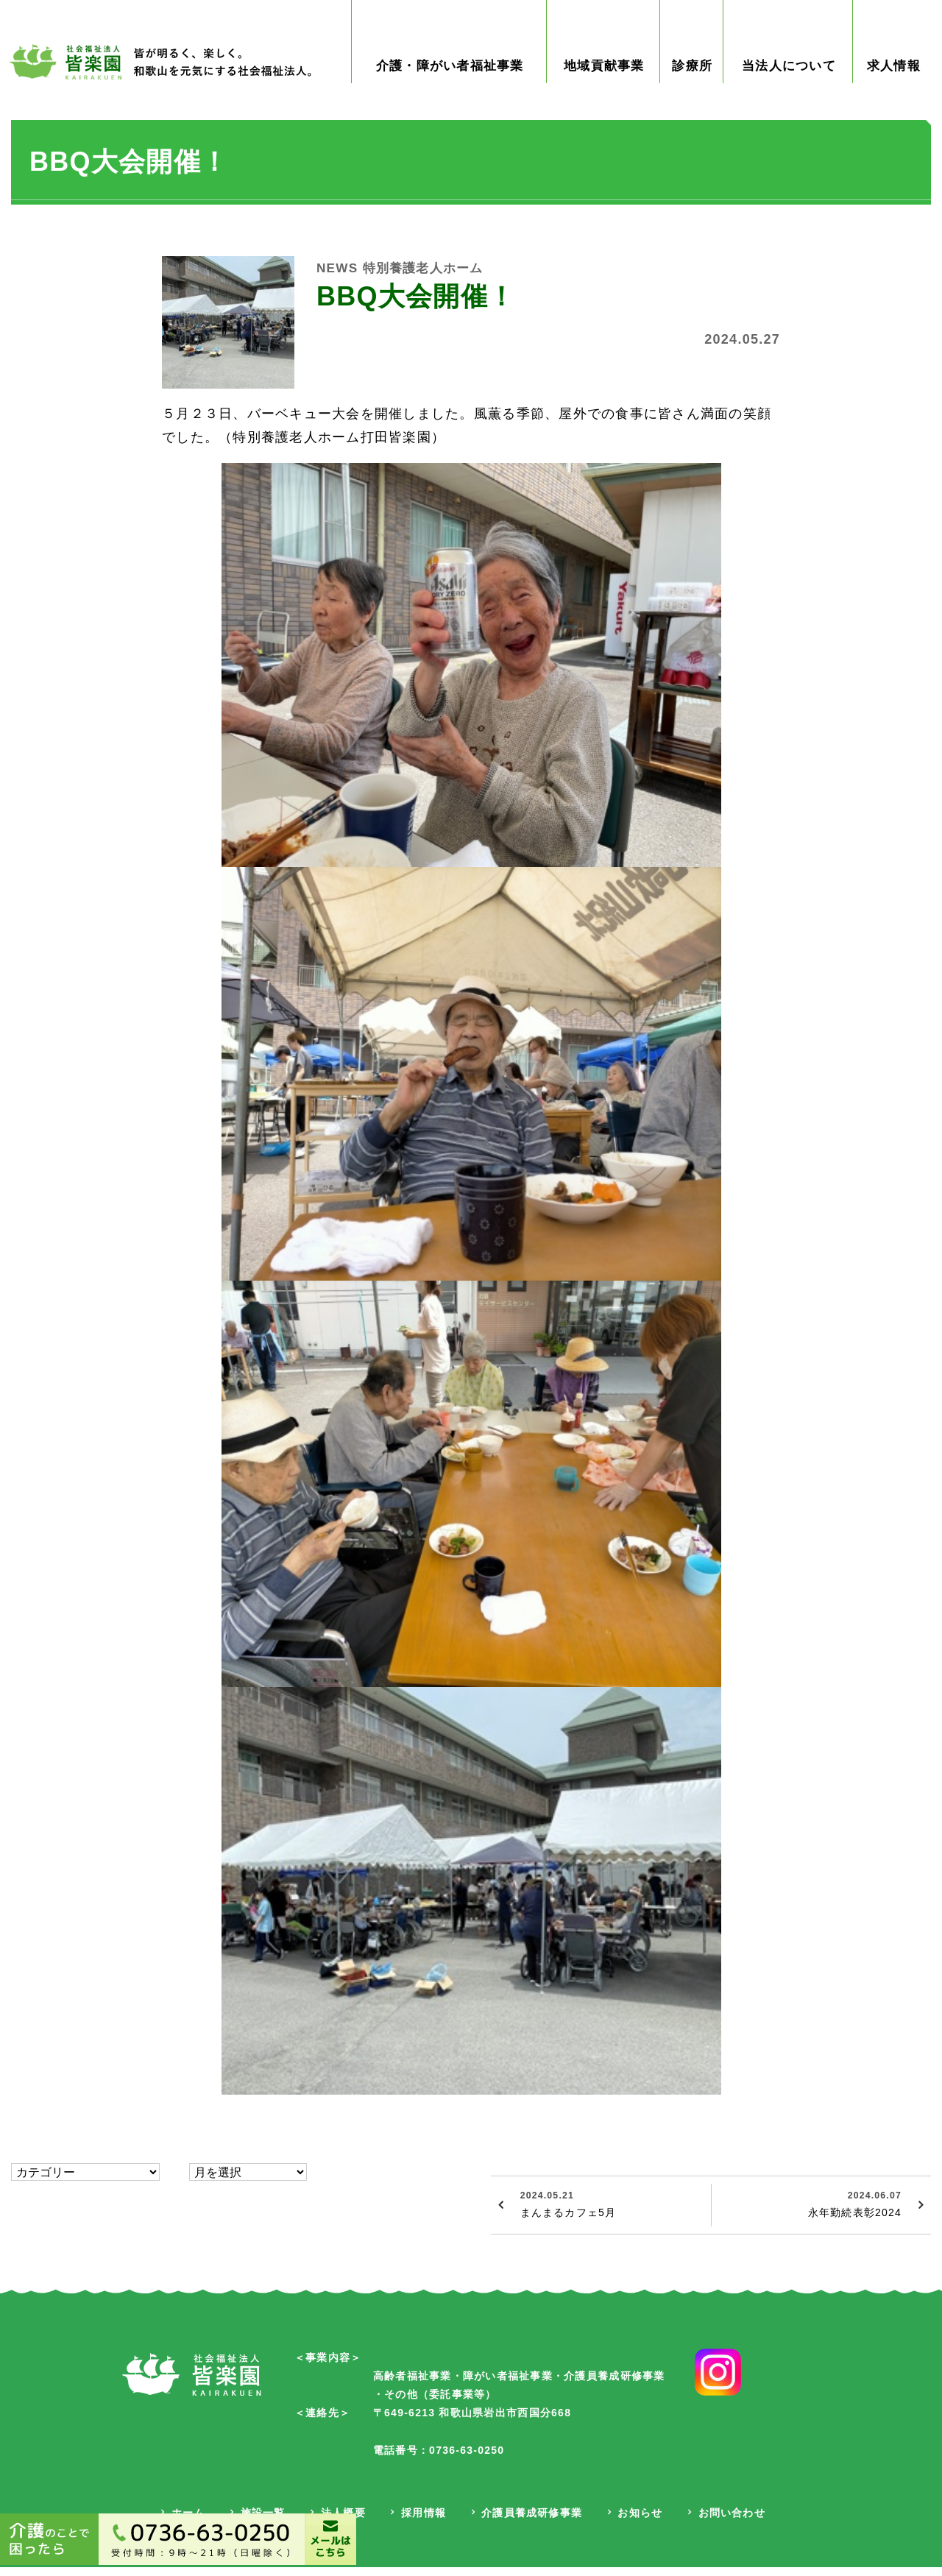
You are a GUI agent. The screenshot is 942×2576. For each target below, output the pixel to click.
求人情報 (894, 75)
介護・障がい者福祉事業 (451, 75)
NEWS (338, 277)
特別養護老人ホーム (428, 277)
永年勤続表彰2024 (808, 2212)
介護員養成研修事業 (531, 2521)
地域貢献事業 (606, 75)
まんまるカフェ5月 (610, 2212)
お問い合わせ (734, 2521)
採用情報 (422, 2521)
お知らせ (641, 2521)
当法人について (789, 75)
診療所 (693, 75)
